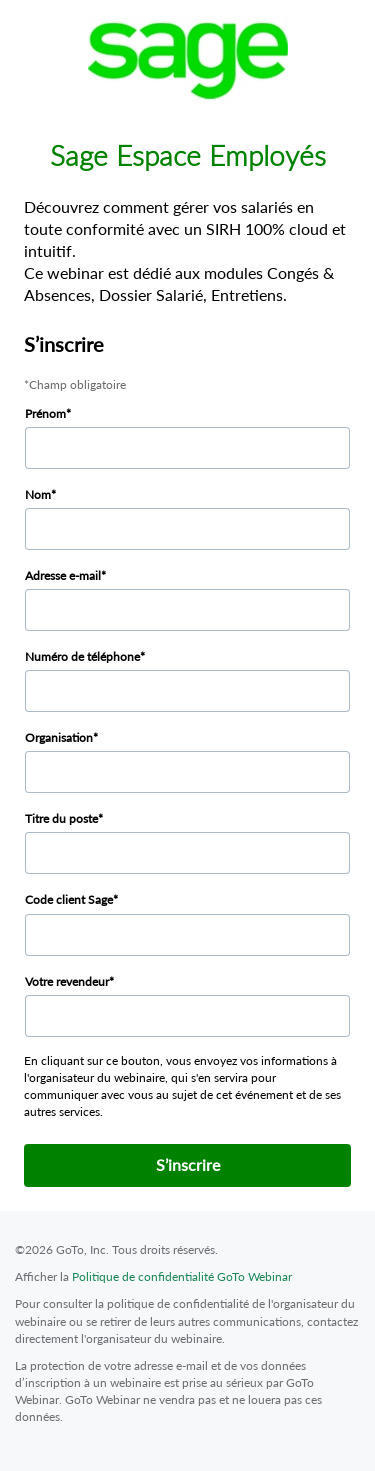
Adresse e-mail (63, 575)
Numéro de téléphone (82, 656)
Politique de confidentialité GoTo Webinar (182, 1276)
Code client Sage (69, 899)
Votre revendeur (67, 981)
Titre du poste (61, 818)
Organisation (59, 737)
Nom (38, 494)
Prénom (45, 413)
